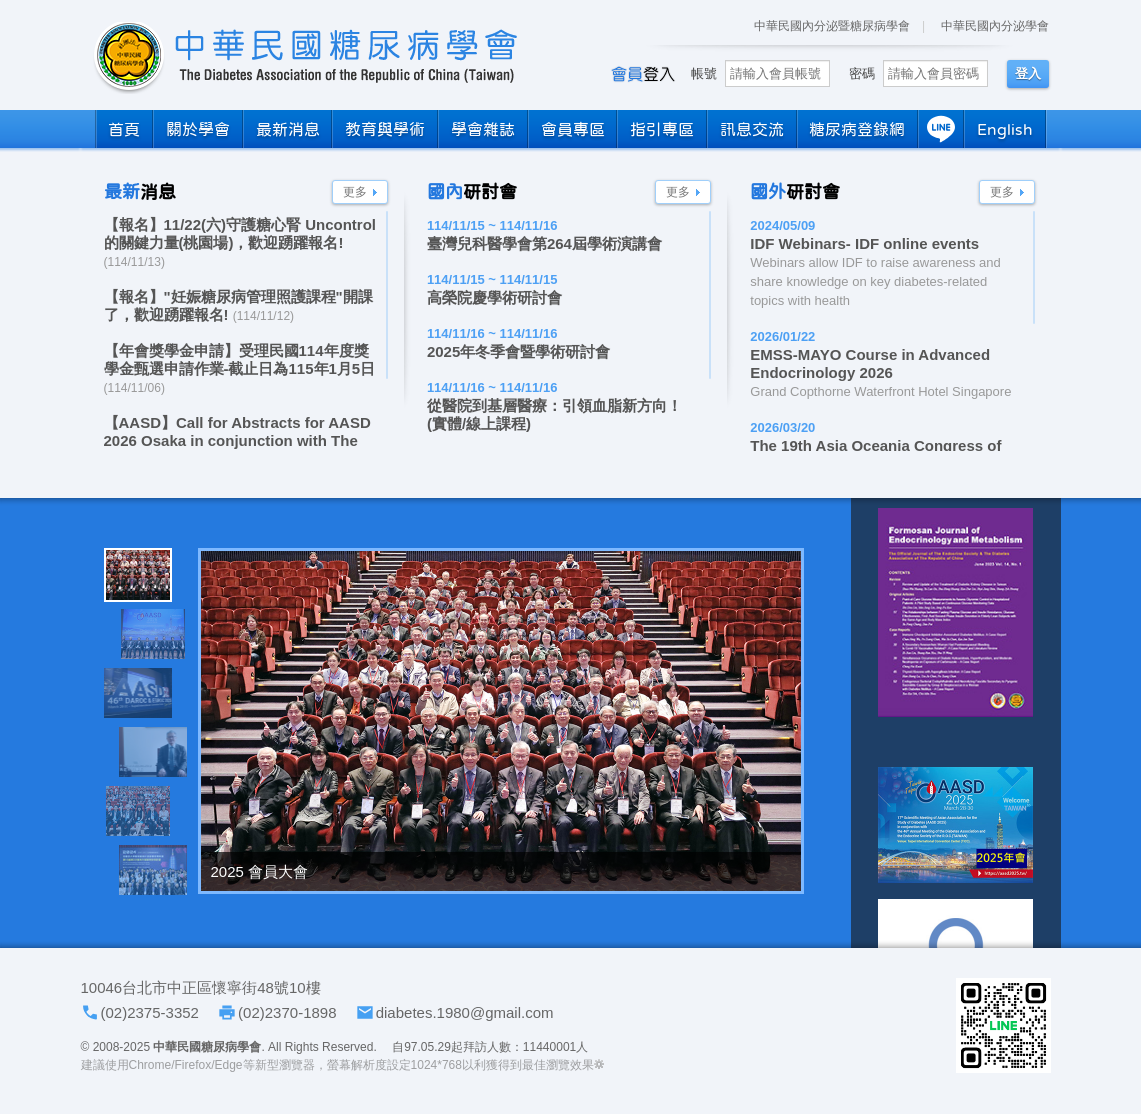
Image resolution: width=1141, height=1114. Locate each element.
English (1005, 129)
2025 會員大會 (260, 871)
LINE (941, 129)
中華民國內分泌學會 (995, 26)
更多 (355, 192)
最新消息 (288, 129)
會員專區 (573, 129)
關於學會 (198, 129)
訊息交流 (752, 129)
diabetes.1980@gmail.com (465, 1012)
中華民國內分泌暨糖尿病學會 (832, 26)
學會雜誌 (483, 129)
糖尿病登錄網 (857, 129)
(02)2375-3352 (150, 1012)
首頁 (124, 129)
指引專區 (662, 129)
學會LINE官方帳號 (1003, 1025)
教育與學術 (385, 129)
